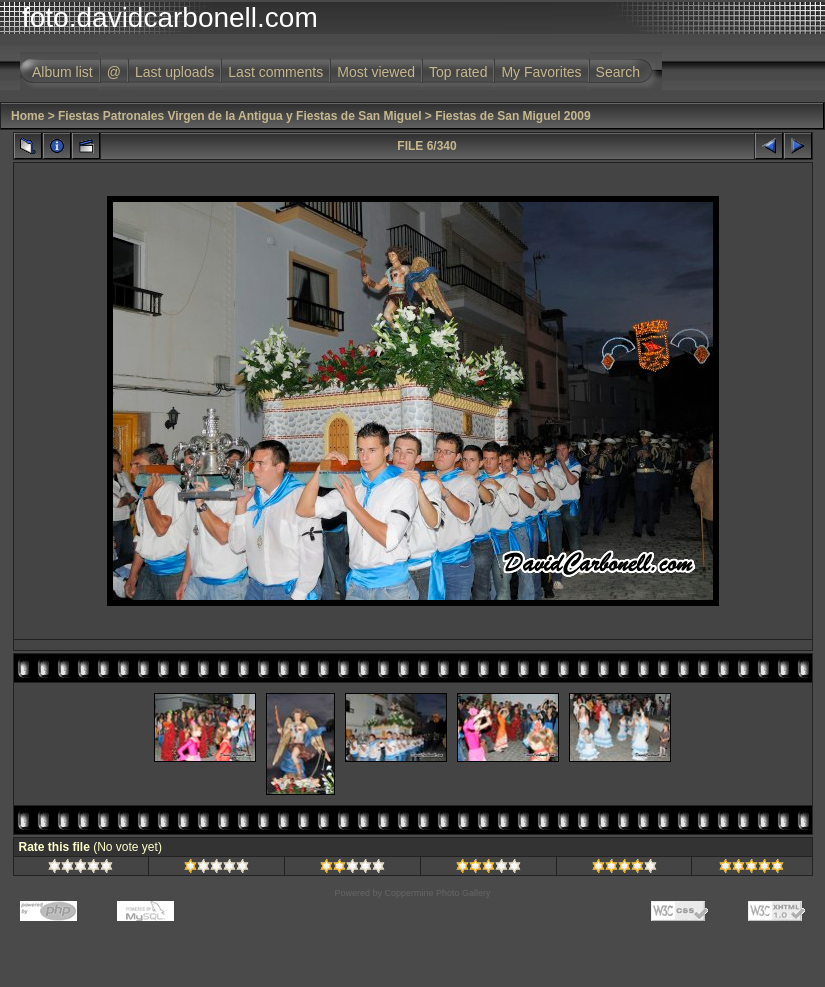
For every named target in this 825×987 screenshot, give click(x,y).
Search (618, 72)
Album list (62, 72)
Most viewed (376, 72)
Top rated (458, 72)
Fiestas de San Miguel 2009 (512, 116)
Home (27, 116)
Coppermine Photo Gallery (437, 893)
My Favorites (541, 72)
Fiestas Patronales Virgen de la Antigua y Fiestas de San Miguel (239, 116)
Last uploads (174, 72)
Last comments (275, 72)
